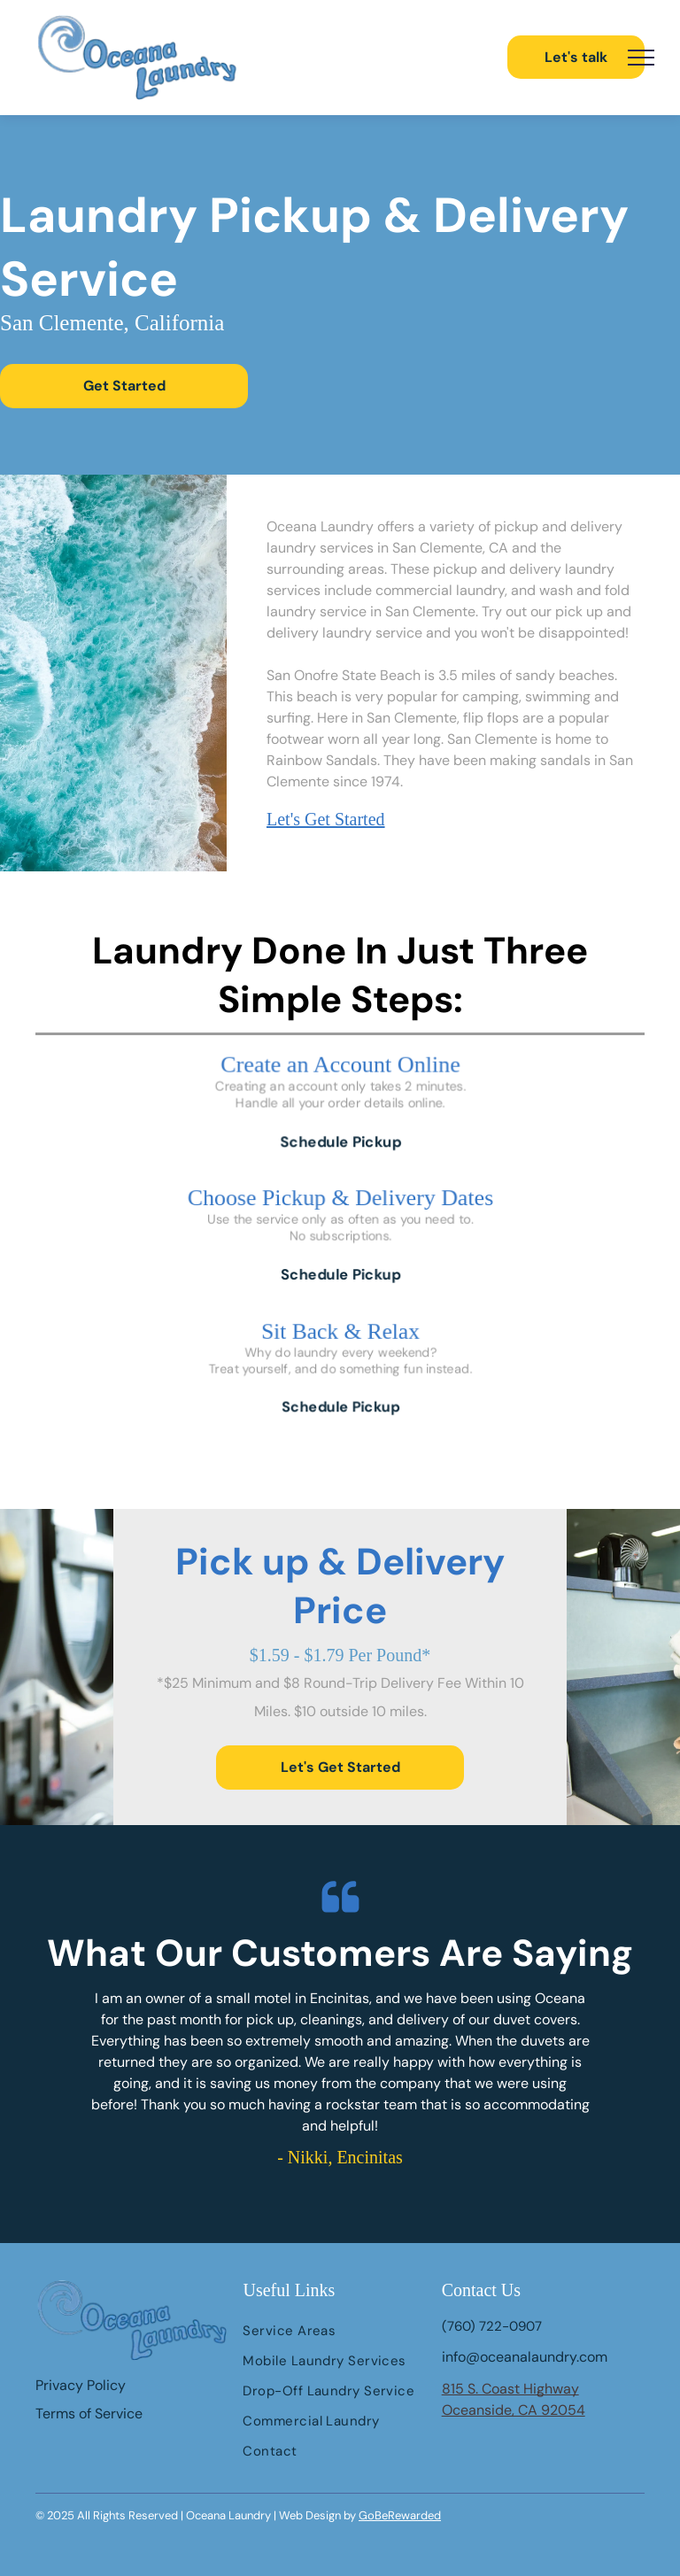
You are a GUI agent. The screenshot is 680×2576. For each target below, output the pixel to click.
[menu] (641, 58)
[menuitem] (333, 2331)
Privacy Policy (80, 2385)
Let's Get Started (326, 819)
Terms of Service (89, 2413)
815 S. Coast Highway (510, 2388)
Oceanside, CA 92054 (513, 2410)
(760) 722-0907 (492, 2326)
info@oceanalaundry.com (524, 2357)
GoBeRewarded (400, 2515)
